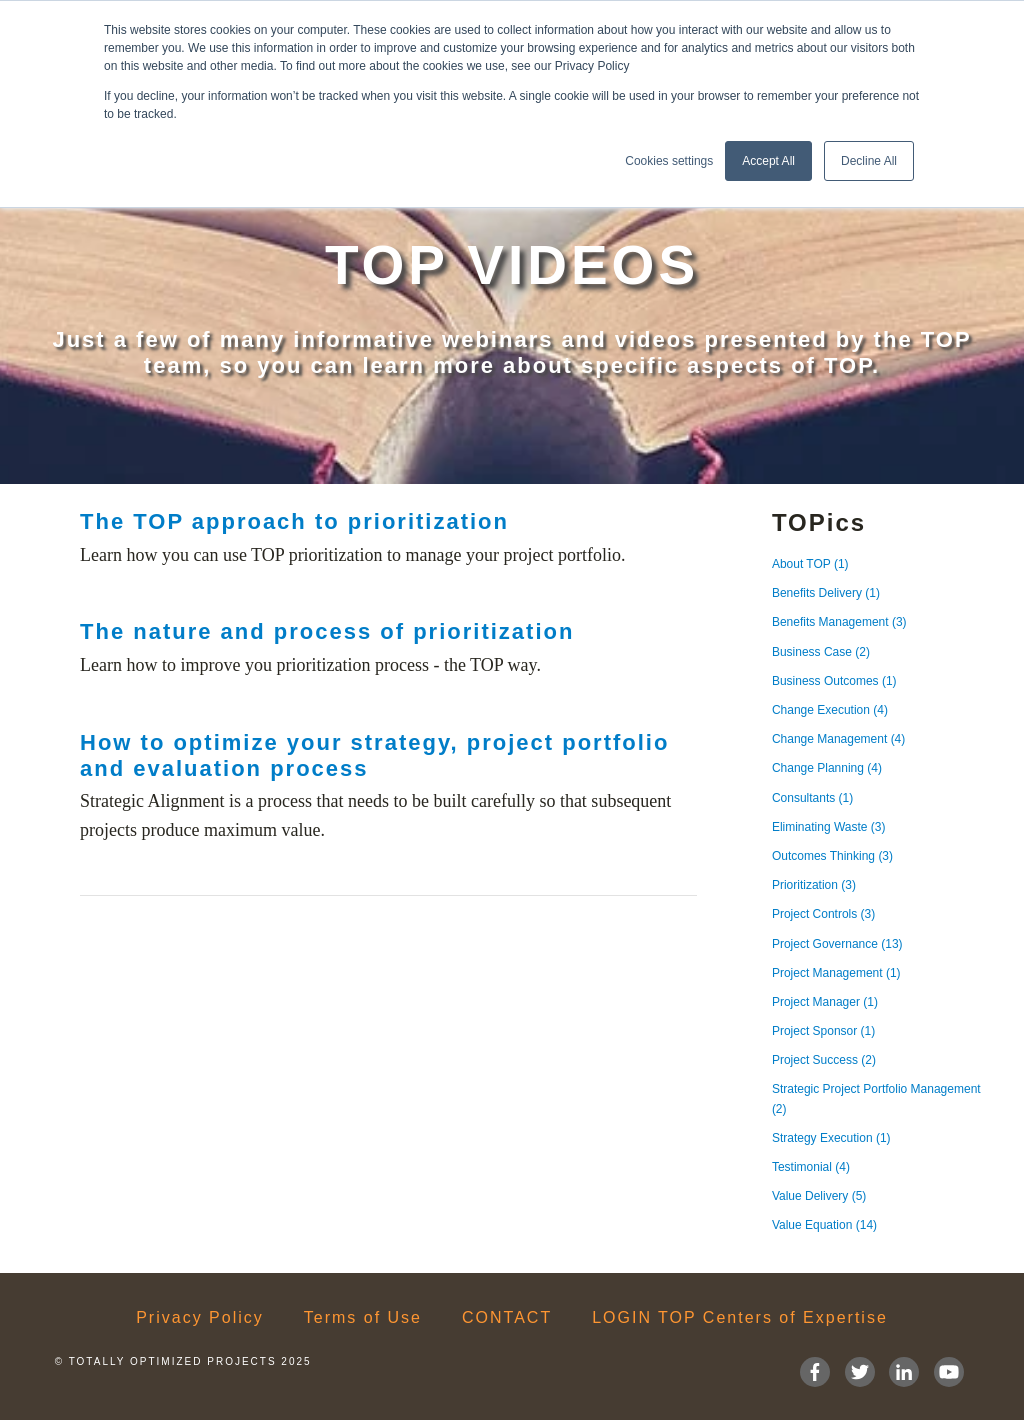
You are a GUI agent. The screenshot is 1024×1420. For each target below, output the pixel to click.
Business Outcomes (834, 681)
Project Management (836, 973)
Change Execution (830, 710)
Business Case (821, 652)
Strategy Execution (831, 1138)
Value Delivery (819, 1196)
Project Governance (837, 944)
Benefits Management (839, 622)
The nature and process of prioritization (327, 631)
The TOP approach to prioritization (294, 521)
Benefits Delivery (826, 593)
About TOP (810, 564)
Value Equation (824, 1225)
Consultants (812, 798)
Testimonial (811, 1167)
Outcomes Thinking (832, 856)
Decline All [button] (869, 161)
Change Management (838, 739)
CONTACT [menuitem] (507, 1318)
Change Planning (827, 768)
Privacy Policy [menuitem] (200, 1318)
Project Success (824, 1060)
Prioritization (814, 885)
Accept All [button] (768, 161)
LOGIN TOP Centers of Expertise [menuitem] (740, 1318)
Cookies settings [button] (669, 161)
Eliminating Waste (829, 827)
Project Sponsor (823, 1031)
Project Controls (823, 914)
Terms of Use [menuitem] (363, 1318)
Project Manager (825, 1002)
